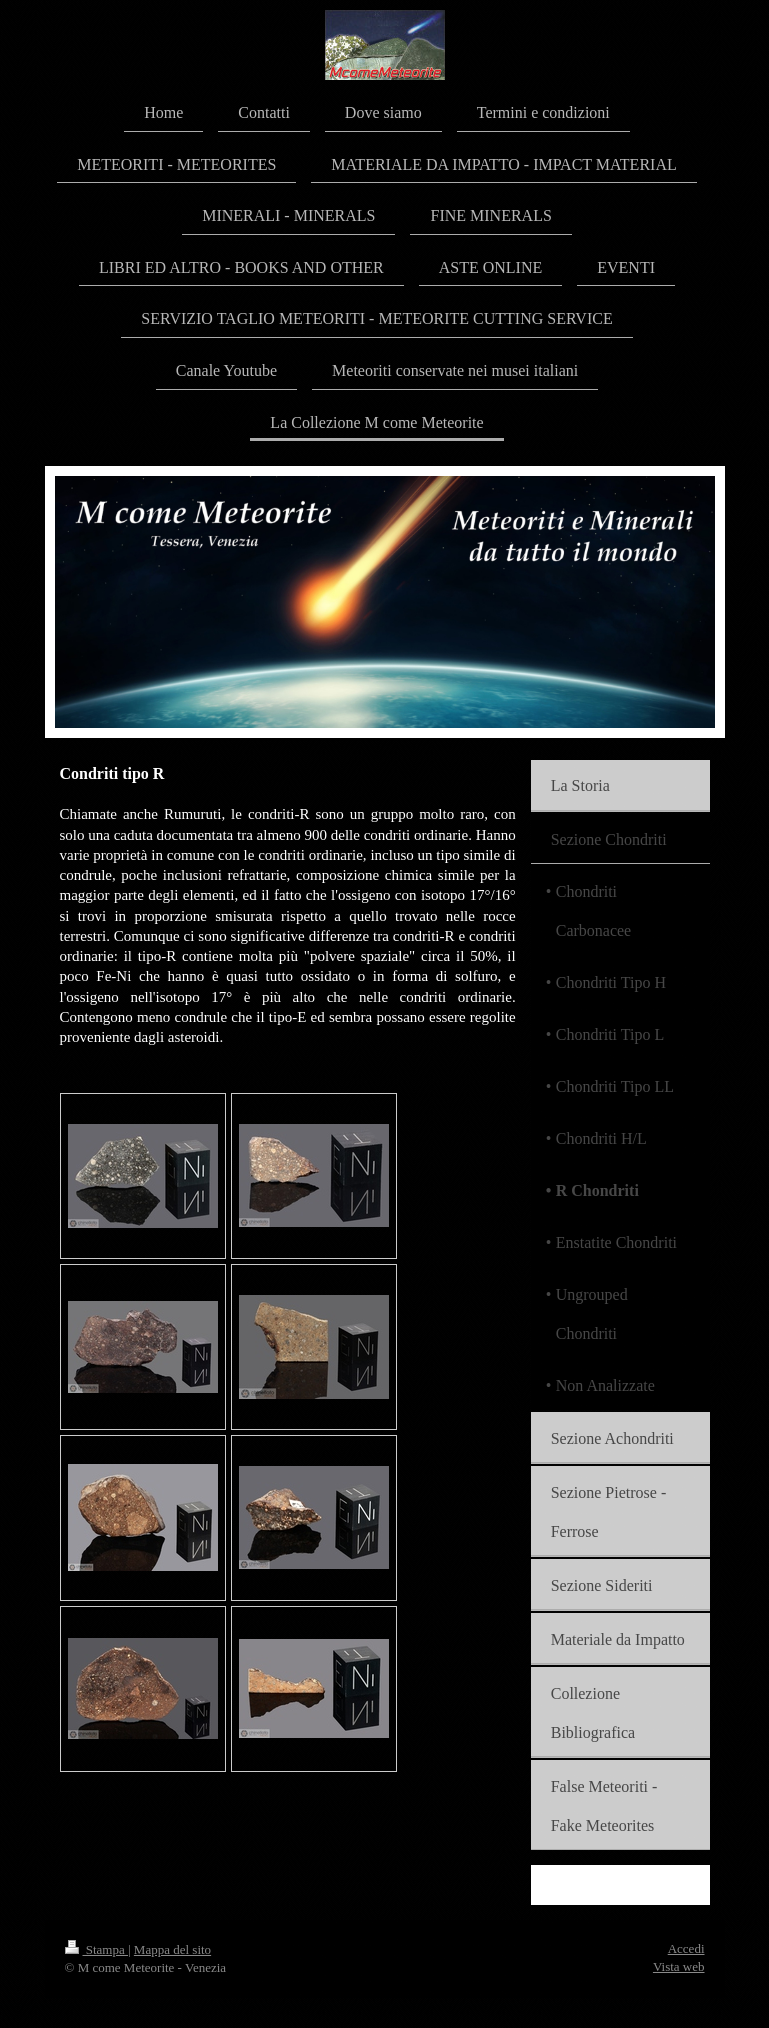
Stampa (97, 1949)
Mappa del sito (172, 1949)
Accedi (686, 1948)
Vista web (679, 1966)
